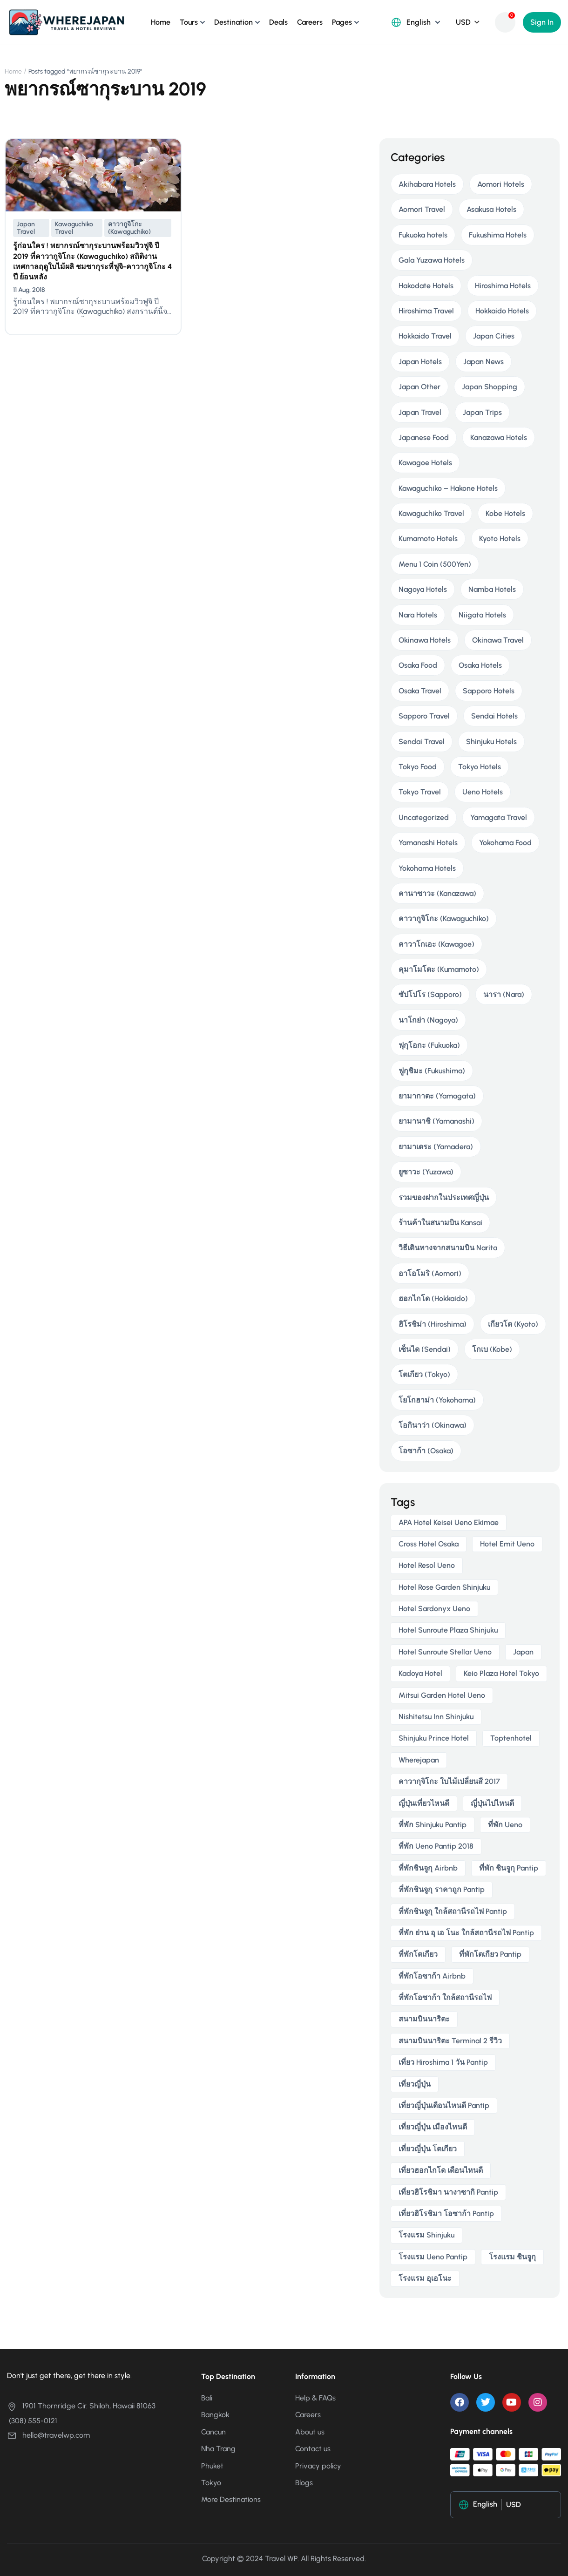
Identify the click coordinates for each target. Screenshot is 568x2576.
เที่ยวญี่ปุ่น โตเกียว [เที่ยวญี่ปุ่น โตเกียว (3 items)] (428, 2148)
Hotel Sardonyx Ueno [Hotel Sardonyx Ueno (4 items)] (434, 1608)
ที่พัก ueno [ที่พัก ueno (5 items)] (505, 1824)
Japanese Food (424, 437)
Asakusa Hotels (491, 209)
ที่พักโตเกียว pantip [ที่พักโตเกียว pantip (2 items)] (490, 1954)
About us (310, 2431)
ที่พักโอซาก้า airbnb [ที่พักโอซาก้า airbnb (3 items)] (432, 1976)
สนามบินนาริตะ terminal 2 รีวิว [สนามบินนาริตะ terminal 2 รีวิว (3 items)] (450, 2040)
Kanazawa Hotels (498, 437)
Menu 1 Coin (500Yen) (435, 564)
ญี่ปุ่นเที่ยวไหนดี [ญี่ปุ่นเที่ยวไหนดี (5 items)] (424, 1803)
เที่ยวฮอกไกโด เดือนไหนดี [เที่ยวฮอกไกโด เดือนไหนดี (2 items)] (441, 2170)
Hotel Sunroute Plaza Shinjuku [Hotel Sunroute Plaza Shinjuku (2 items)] (448, 1630)
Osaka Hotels (480, 665)
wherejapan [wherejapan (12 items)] (419, 1760)
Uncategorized (424, 817)
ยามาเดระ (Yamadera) (436, 1146)
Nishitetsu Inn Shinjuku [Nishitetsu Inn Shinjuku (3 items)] (436, 1716)
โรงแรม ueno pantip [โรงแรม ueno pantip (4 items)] (433, 2256)
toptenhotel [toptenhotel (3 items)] (511, 1738)
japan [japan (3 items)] (523, 1651)
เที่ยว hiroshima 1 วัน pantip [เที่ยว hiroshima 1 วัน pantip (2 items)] (443, 2062)
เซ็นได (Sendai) (425, 1349)
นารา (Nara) (503, 994)
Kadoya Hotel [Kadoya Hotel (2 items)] (420, 1673)
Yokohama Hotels (427, 868)
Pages (342, 22)
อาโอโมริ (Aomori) (430, 1273)
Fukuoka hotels (423, 234)
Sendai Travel (422, 741)
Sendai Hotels (494, 716)
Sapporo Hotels (488, 690)
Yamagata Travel (498, 817)
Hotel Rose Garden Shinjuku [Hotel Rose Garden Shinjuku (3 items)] (444, 1587)
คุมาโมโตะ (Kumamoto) (439, 969)
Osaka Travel (420, 690)
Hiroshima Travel (426, 310)
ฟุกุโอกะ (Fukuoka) (429, 1045)
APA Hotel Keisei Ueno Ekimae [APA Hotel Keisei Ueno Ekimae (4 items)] (449, 1522)
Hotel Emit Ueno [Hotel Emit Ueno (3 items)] (507, 1543)
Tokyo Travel (420, 791)
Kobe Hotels (505, 513)
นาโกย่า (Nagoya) (428, 1020)
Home (160, 22)
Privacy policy (318, 2465)
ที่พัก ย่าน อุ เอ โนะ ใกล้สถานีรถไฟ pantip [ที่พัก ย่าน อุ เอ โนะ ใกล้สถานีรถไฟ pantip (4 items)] (466, 1932)
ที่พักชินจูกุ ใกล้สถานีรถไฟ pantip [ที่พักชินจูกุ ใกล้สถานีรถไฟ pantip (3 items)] (453, 1911)
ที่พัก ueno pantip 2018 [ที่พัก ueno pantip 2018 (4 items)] (436, 1846)
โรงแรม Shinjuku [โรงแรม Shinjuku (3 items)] (426, 2234)
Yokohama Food (505, 842)
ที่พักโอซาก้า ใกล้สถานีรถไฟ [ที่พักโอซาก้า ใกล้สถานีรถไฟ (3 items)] (445, 1997)
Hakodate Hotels (426, 285)
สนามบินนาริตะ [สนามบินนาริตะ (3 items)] (424, 2018)
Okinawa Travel (498, 640)
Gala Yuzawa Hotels (432, 260)
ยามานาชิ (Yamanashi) (436, 1121)
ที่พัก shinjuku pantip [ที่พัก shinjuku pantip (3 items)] (433, 1824)
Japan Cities (493, 336)
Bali (206, 2397)
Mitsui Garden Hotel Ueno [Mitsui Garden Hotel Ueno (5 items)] (442, 1695)
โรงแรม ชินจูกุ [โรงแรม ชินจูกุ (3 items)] (512, 2256)
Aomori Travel (422, 209)
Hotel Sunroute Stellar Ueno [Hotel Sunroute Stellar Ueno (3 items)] (445, 1651)
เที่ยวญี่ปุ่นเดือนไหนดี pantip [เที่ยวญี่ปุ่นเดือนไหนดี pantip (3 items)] (444, 2105)
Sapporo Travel (424, 716)
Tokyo (211, 2482)
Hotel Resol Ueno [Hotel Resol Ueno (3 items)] (427, 1565)
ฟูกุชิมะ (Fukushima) (432, 1070)
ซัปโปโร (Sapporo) (430, 994)
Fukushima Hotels (498, 234)
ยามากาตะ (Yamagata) (437, 1095)
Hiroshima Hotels (503, 285)
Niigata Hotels (482, 614)
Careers (310, 22)
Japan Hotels (420, 361)
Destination (233, 22)
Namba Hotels (492, 589)
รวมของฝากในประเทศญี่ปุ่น (444, 1197)
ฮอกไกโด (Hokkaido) (433, 1298)
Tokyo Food (418, 766)
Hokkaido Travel (425, 336)
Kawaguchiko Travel (74, 227)
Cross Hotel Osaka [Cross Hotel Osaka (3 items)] (429, 1543)
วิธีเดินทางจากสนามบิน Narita (448, 1247)
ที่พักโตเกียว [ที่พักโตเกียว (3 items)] (418, 1954)
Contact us (313, 2448)
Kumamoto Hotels (428, 538)
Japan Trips (482, 412)
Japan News (483, 361)
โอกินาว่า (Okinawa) (433, 1425)
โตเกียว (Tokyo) (424, 1374)
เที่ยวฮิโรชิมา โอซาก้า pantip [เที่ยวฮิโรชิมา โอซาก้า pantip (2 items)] (446, 2213)
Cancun (213, 2431)
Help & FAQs (315, 2397)
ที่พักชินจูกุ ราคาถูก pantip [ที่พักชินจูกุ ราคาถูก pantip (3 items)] (442, 1889)
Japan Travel (26, 227)
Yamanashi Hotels (428, 842)
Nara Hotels (418, 614)
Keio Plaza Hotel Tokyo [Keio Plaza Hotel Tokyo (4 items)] (501, 1673)
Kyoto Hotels (500, 538)
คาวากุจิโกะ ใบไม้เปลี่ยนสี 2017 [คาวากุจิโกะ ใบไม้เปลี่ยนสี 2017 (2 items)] (449, 1781)
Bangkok (215, 2414)
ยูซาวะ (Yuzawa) (426, 1171)
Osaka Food (418, 665)
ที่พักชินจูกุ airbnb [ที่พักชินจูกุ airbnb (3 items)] (428, 1868)
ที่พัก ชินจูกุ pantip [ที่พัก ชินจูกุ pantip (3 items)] (508, 1868)
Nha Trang (218, 2448)
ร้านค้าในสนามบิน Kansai (440, 1222)
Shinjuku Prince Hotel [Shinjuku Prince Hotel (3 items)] (434, 1738)
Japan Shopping (489, 386)
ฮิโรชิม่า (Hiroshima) (433, 1324)
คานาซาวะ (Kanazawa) (437, 893)
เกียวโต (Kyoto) (513, 1324)
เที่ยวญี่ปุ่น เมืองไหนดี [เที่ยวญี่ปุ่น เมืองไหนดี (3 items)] (433, 2126)
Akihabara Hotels (427, 184)
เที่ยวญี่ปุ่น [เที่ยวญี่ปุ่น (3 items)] (415, 2084)
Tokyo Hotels (479, 766)
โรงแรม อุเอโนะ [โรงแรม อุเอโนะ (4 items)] (425, 2278)
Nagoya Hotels (423, 589)
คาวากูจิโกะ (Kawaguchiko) (129, 227)
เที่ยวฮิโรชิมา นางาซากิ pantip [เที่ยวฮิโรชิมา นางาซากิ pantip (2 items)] (448, 2192)
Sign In (542, 22)
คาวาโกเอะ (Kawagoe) (436, 944)
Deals (278, 22)
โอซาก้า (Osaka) (426, 1450)
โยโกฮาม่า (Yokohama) (437, 1400)
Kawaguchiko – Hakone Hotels (448, 488)
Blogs (304, 2482)
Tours (189, 22)
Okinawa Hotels (425, 640)
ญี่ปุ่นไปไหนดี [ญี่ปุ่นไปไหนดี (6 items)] (492, 1803)
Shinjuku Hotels (491, 741)
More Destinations (231, 2499)
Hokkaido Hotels (502, 310)
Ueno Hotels (482, 791)
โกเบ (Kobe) (492, 1349)
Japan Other (419, 386)
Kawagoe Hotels (425, 462)
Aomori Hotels (500, 184)
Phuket (212, 2465)
